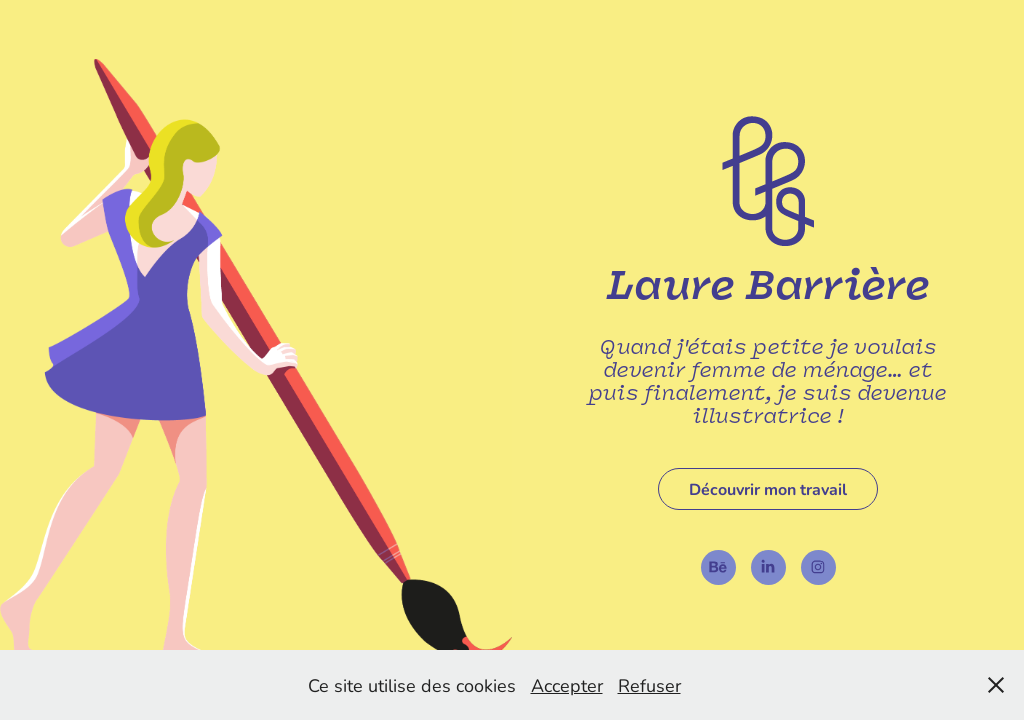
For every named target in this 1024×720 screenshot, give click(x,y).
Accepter (567, 685)
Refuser (649, 685)
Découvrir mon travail (768, 488)
